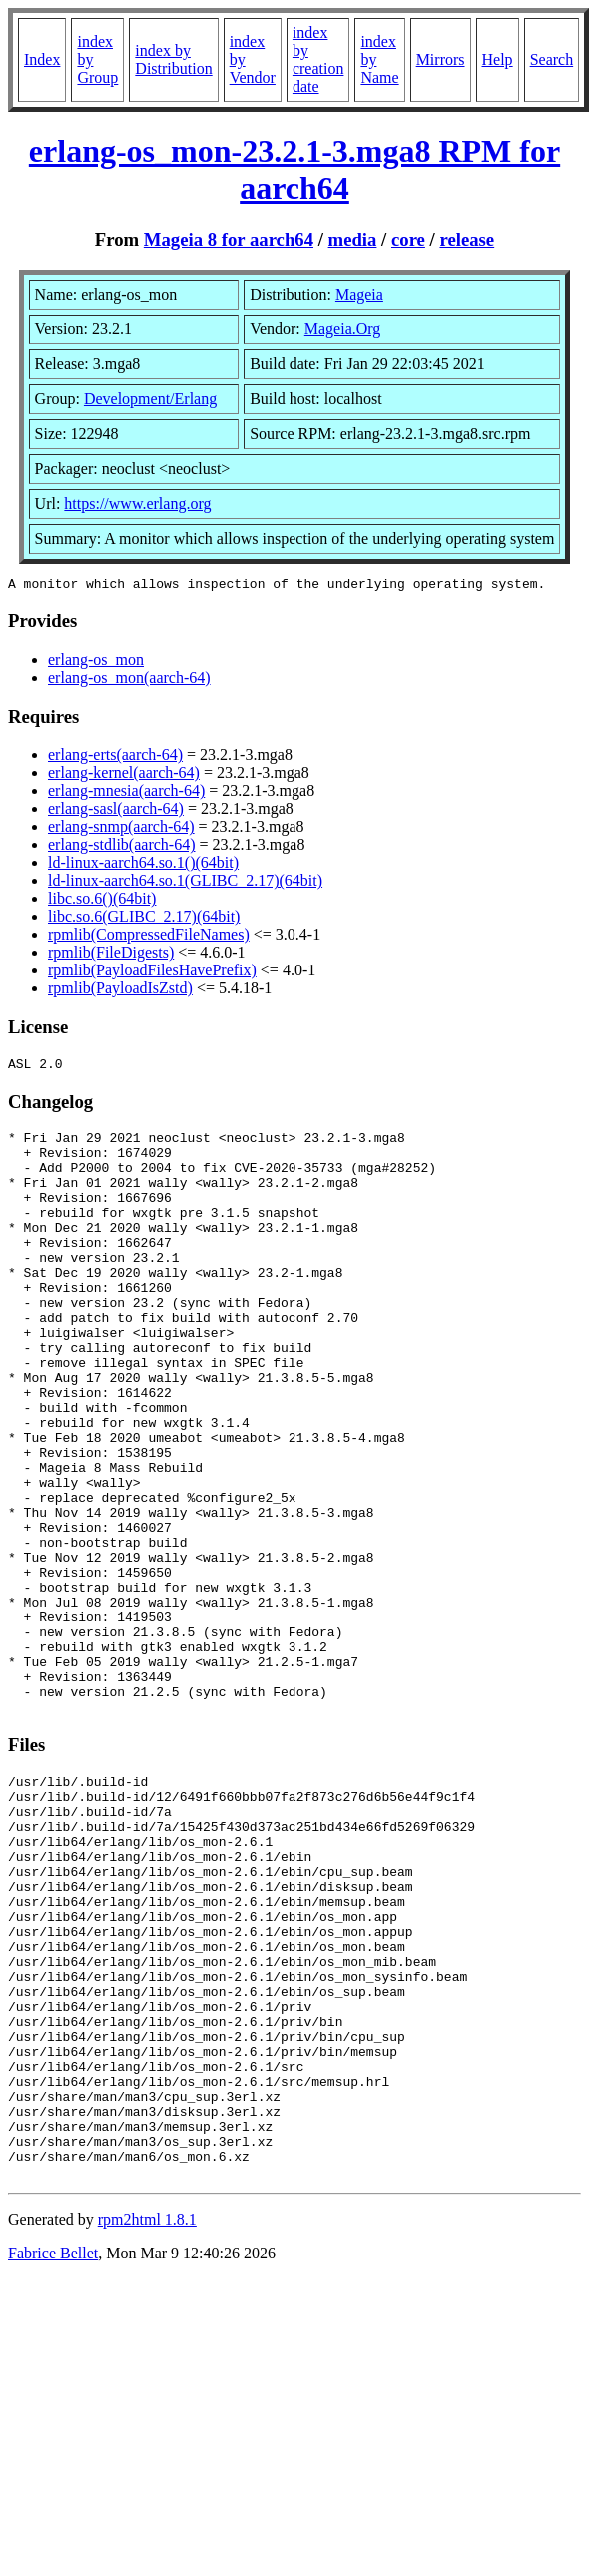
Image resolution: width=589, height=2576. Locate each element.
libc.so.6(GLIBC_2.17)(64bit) (144, 919)
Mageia (359, 294)
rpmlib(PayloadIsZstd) (120, 990)
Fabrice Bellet (53, 2456)
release (466, 239)
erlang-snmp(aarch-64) (121, 829)
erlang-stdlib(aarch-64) (121, 847)
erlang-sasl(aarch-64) (116, 811)
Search (552, 59)
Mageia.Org (342, 329)
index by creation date (318, 59)
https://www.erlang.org (137, 503)
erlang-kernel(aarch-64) (124, 775)
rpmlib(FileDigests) (111, 955)
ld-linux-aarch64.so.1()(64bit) (143, 865)
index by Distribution (173, 59)
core (408, 239)
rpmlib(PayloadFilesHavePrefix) (152, 973)
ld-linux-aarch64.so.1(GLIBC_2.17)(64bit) (185, 883)
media (352, 239)
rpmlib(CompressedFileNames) (149, 937)
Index (42, 59)
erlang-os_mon (96, 662)
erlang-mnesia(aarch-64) (126, 793)
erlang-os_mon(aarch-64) (129, 680)
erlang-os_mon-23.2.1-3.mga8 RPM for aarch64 (294, 169)
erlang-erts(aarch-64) (115, 757)
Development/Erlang (150, 398)
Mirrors (440, 59)
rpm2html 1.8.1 (147, 2422)
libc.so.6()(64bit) (102, 901)
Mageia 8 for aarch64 (228, 239)
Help (497, 59)
